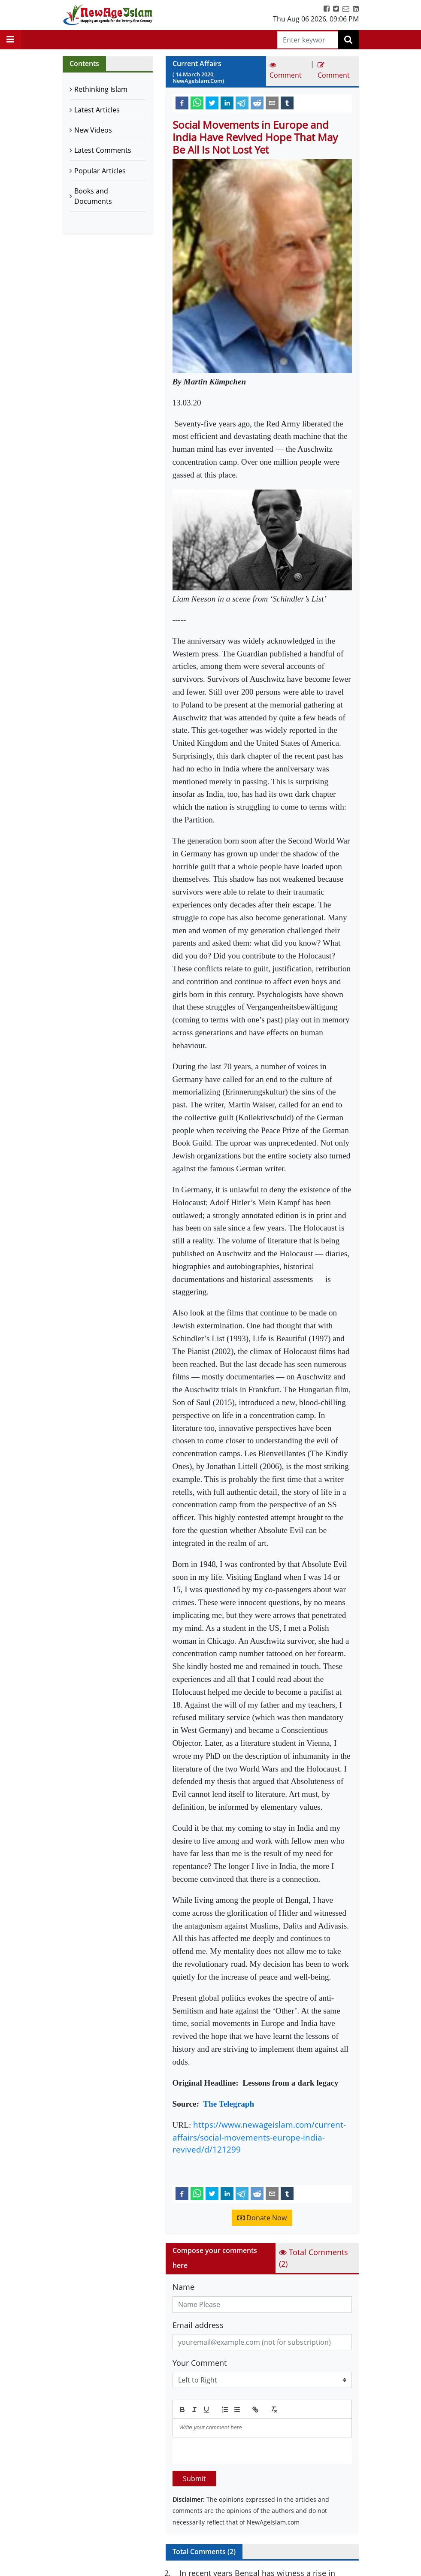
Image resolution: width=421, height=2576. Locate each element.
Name (183, 2287)
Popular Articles (100, 170)
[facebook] (182, 102)
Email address (198, 2325)
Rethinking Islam (100, 89)
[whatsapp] (197, 102)
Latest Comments (102, 150)
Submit (194, 2478)
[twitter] (212, 102)
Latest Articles (97, 110)
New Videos (93, 130)
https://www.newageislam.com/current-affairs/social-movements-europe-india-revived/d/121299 (259, 2137)
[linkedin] (227, 102)
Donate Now (262, 2217)
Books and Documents (93, 196)
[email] (272, 102)
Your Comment (200, 2363)
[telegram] (242, 102)
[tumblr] (287, 102)
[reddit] (257, 102)
